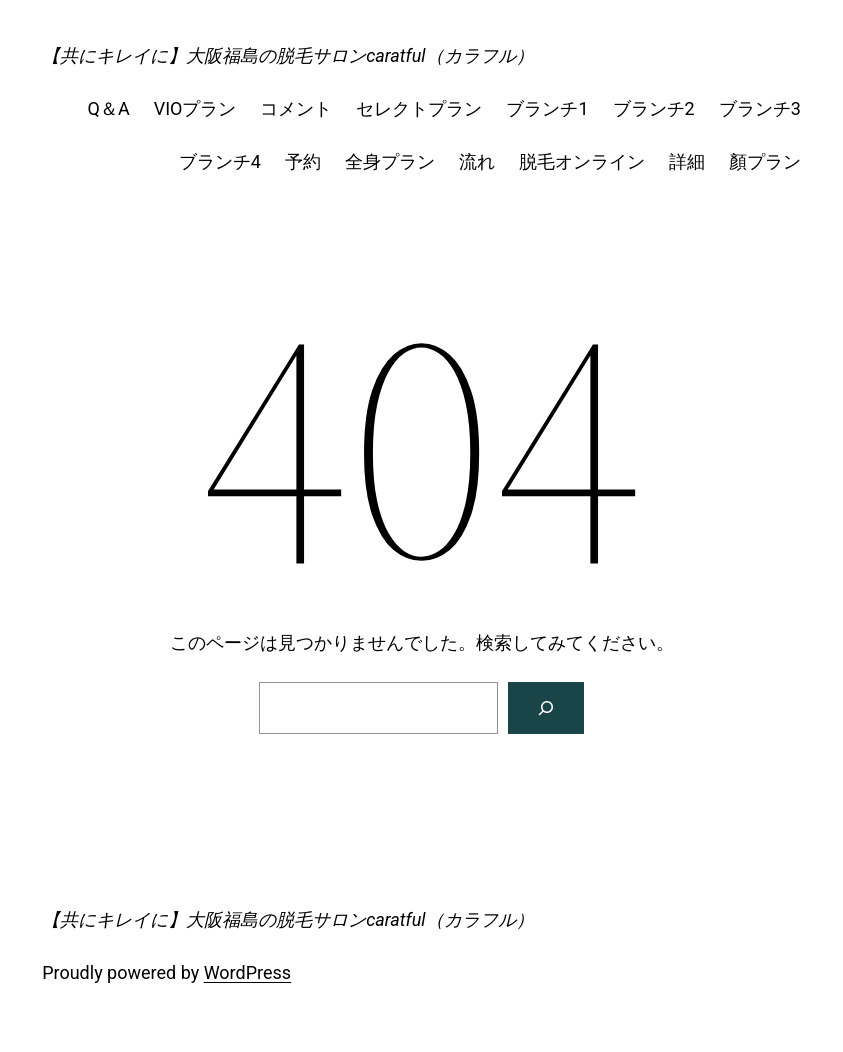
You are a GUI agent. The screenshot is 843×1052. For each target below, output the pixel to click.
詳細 (687, 161)
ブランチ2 (654, 108)
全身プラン (390, 161)
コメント (296, 108)
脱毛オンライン (582, 161)
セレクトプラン (419, 108)
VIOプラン (195, 108)
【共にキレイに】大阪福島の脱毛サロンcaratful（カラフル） (287, 55)
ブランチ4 (220, 161)
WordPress (247, 972)
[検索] (546, 708)
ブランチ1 (547, 108)
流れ (477, 161)
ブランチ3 (760, 108)
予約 (303, 161)
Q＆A (109, 108)
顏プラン (765, 161)
